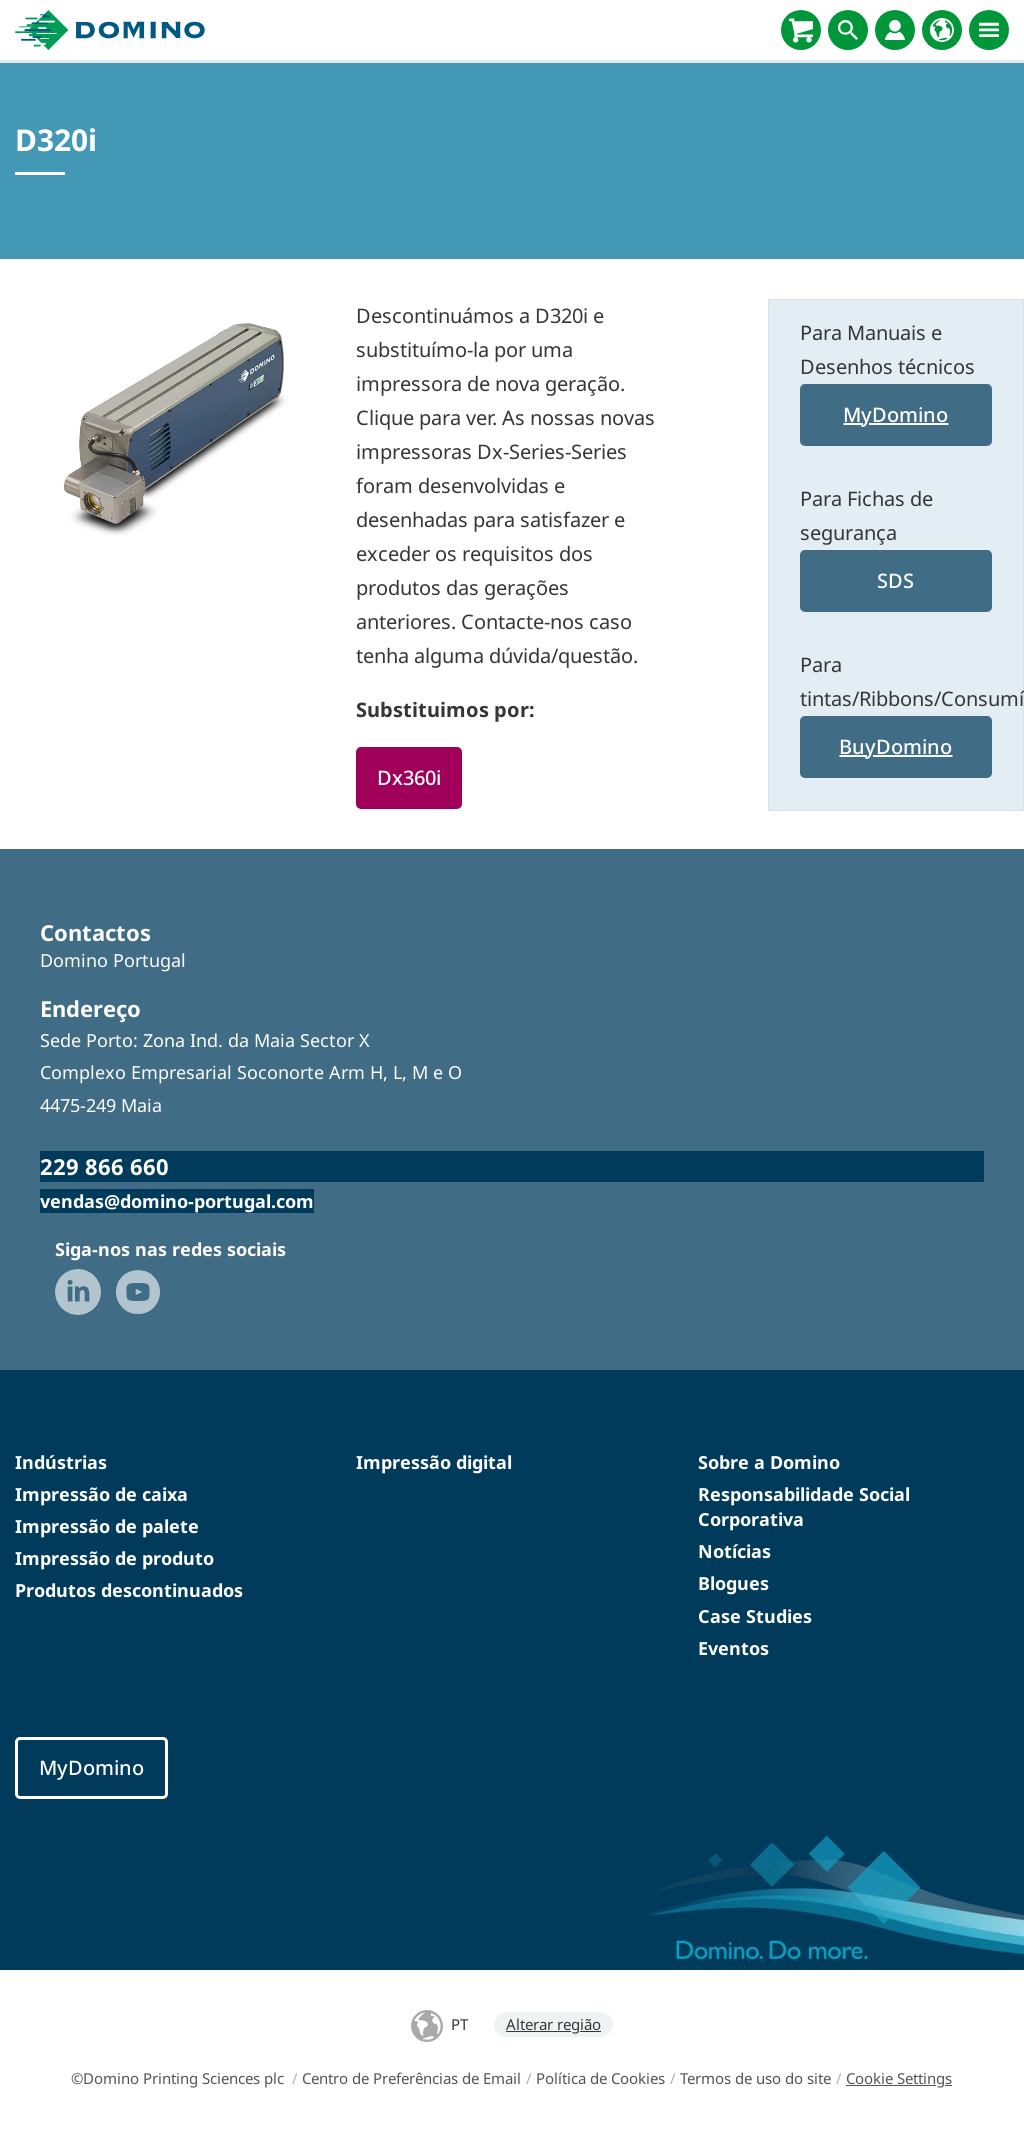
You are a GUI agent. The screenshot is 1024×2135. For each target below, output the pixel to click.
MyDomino (895, 414)
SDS (895, 580)
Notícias (734, 1551)
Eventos (733, 1648)
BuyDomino (895, 746)
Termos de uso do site (755, 2078)
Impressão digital (434, 1462)
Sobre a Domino (769, 1462)
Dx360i (409, 777)
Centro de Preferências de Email (411, 2078)
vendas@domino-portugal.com (177, 1201)
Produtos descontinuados (129, 1590)
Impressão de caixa (101, 1494)
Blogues (733, 1583)
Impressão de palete (107, 1526)
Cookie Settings (899, 2078)
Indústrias (61, 1462)
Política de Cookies (600, 2078)
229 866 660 (104, 1166)
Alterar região (553, 2024)
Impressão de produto (114, 1558)
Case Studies (755, 1616)
